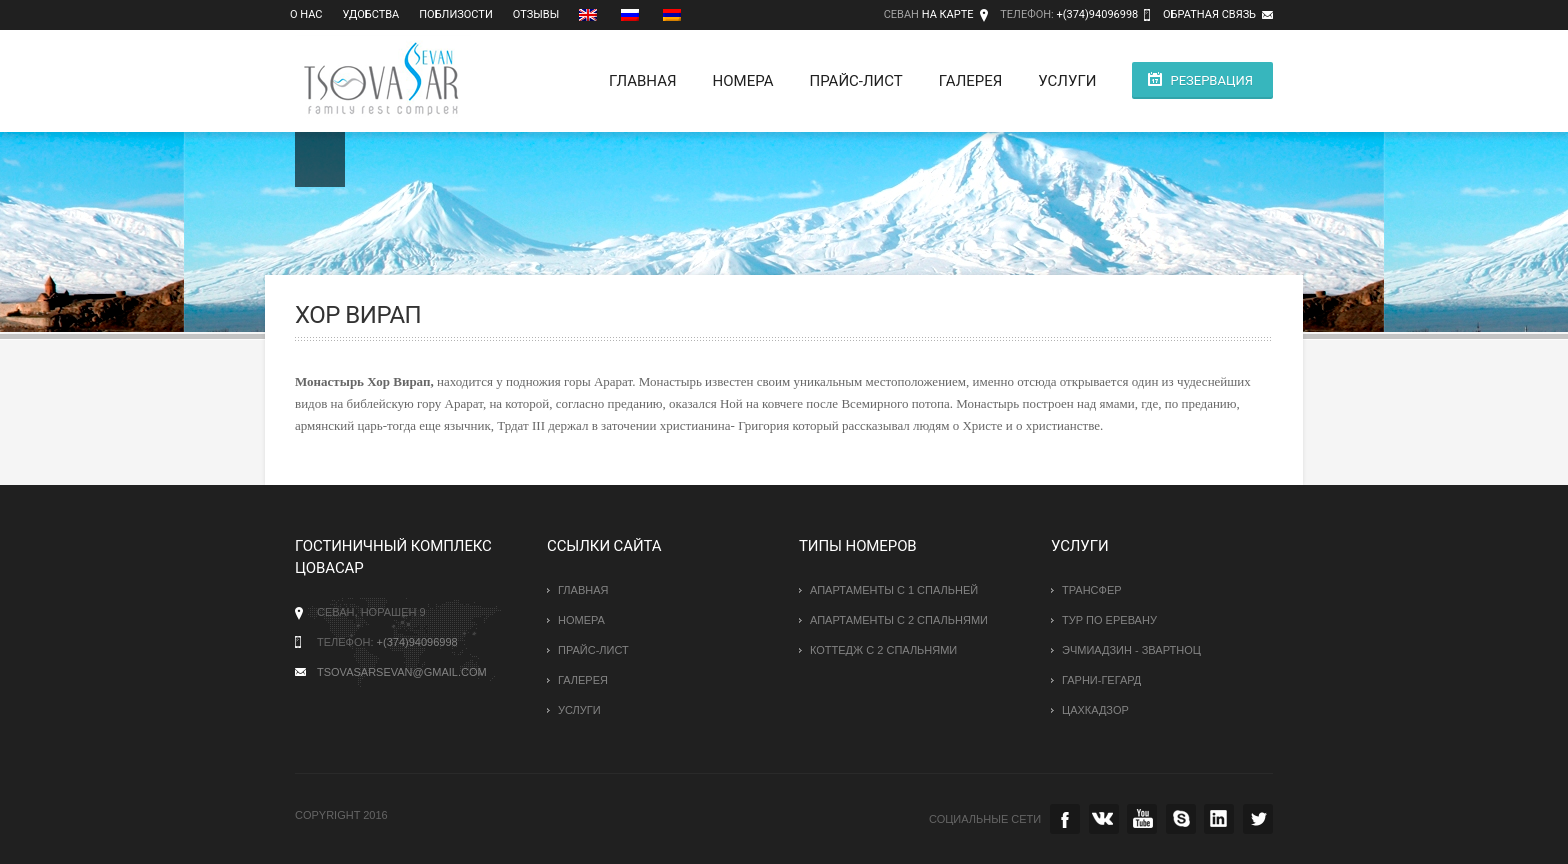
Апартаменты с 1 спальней (894, 590)
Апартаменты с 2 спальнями (899, 620)
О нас (306, 14)
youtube (1142, 819)
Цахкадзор (1095, 710)
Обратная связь (1209, 14)
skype (1181, 819)
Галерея (971, 81)
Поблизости (456, 14)
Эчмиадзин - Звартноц (1131, 650)
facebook (1065, 819)
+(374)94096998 (1097, 14)
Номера (743, 81)
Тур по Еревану (1109, 620)
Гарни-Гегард (1101, 680)
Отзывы (536, 14)
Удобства (371, 14)
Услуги (1067, 81)
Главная (643, 81)
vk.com (1104, 819)
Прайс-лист (855, 81)
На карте (948, 14)
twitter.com (1258, 819)
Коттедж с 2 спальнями (883, 650)
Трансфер (1092, 590)
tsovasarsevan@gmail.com (402, 672)
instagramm (1219, 819)
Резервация (1211, 80)
